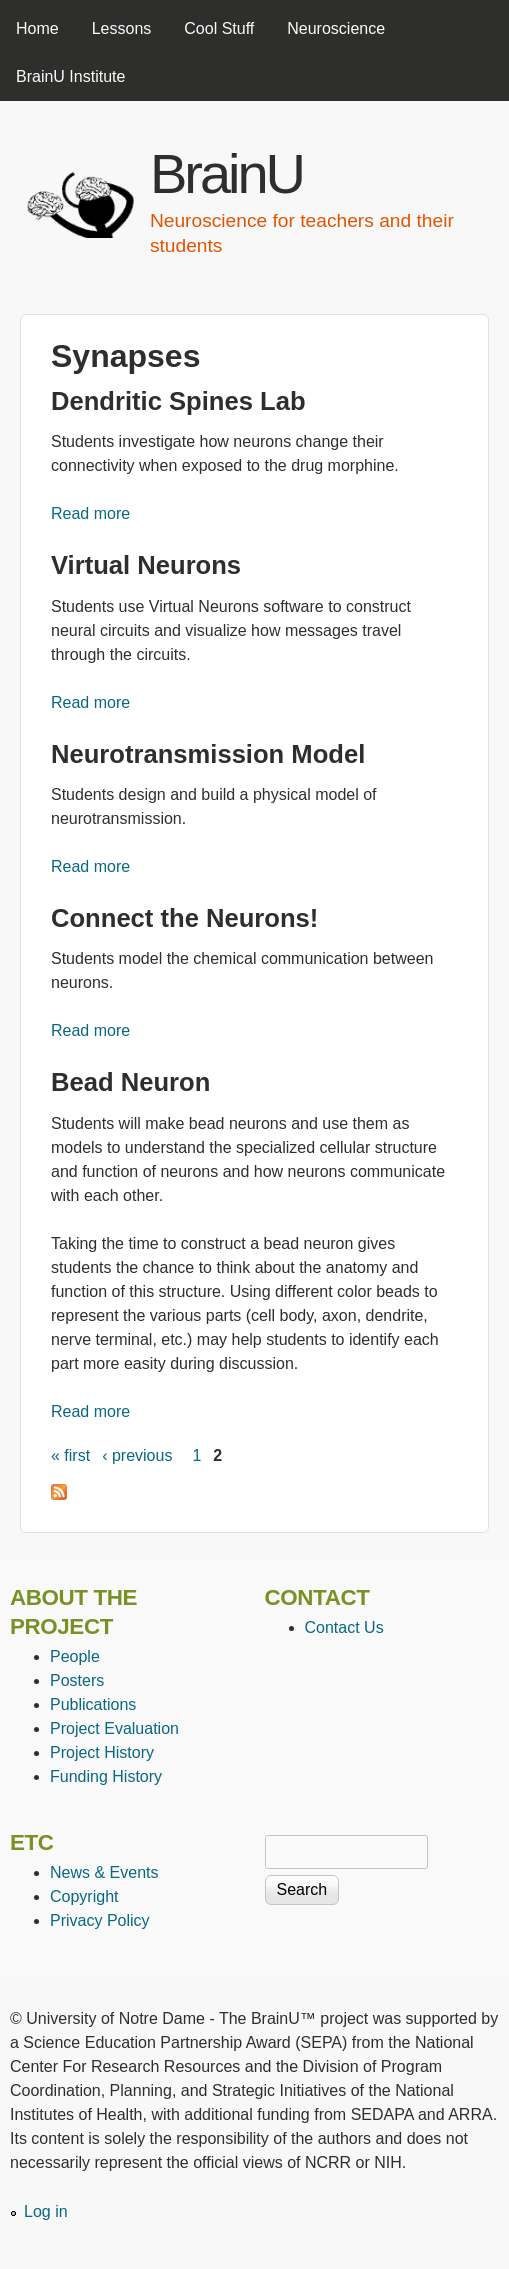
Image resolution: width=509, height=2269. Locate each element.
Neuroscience (336, 28)
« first (70, 1455)
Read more (90, 513)
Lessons (122, 28)
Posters (77, 1680)
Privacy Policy (100, 1920)
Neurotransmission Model (208, 754)
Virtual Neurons (146, 565)
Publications (93, 1704)
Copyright (84, 1896)
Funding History (106, 1776)
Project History (102, 1752)
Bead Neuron (130, 1082)
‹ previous (137, 1455)
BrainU (226, 173)
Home (37, 28)
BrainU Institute (70, 76)
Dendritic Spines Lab (178, 401)
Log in (46, 2211)
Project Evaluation (114, 1728)
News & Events (104, 1872)
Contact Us (344, 1627)
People (75, 1656)
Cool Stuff (219, 28)
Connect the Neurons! (184, 918)
